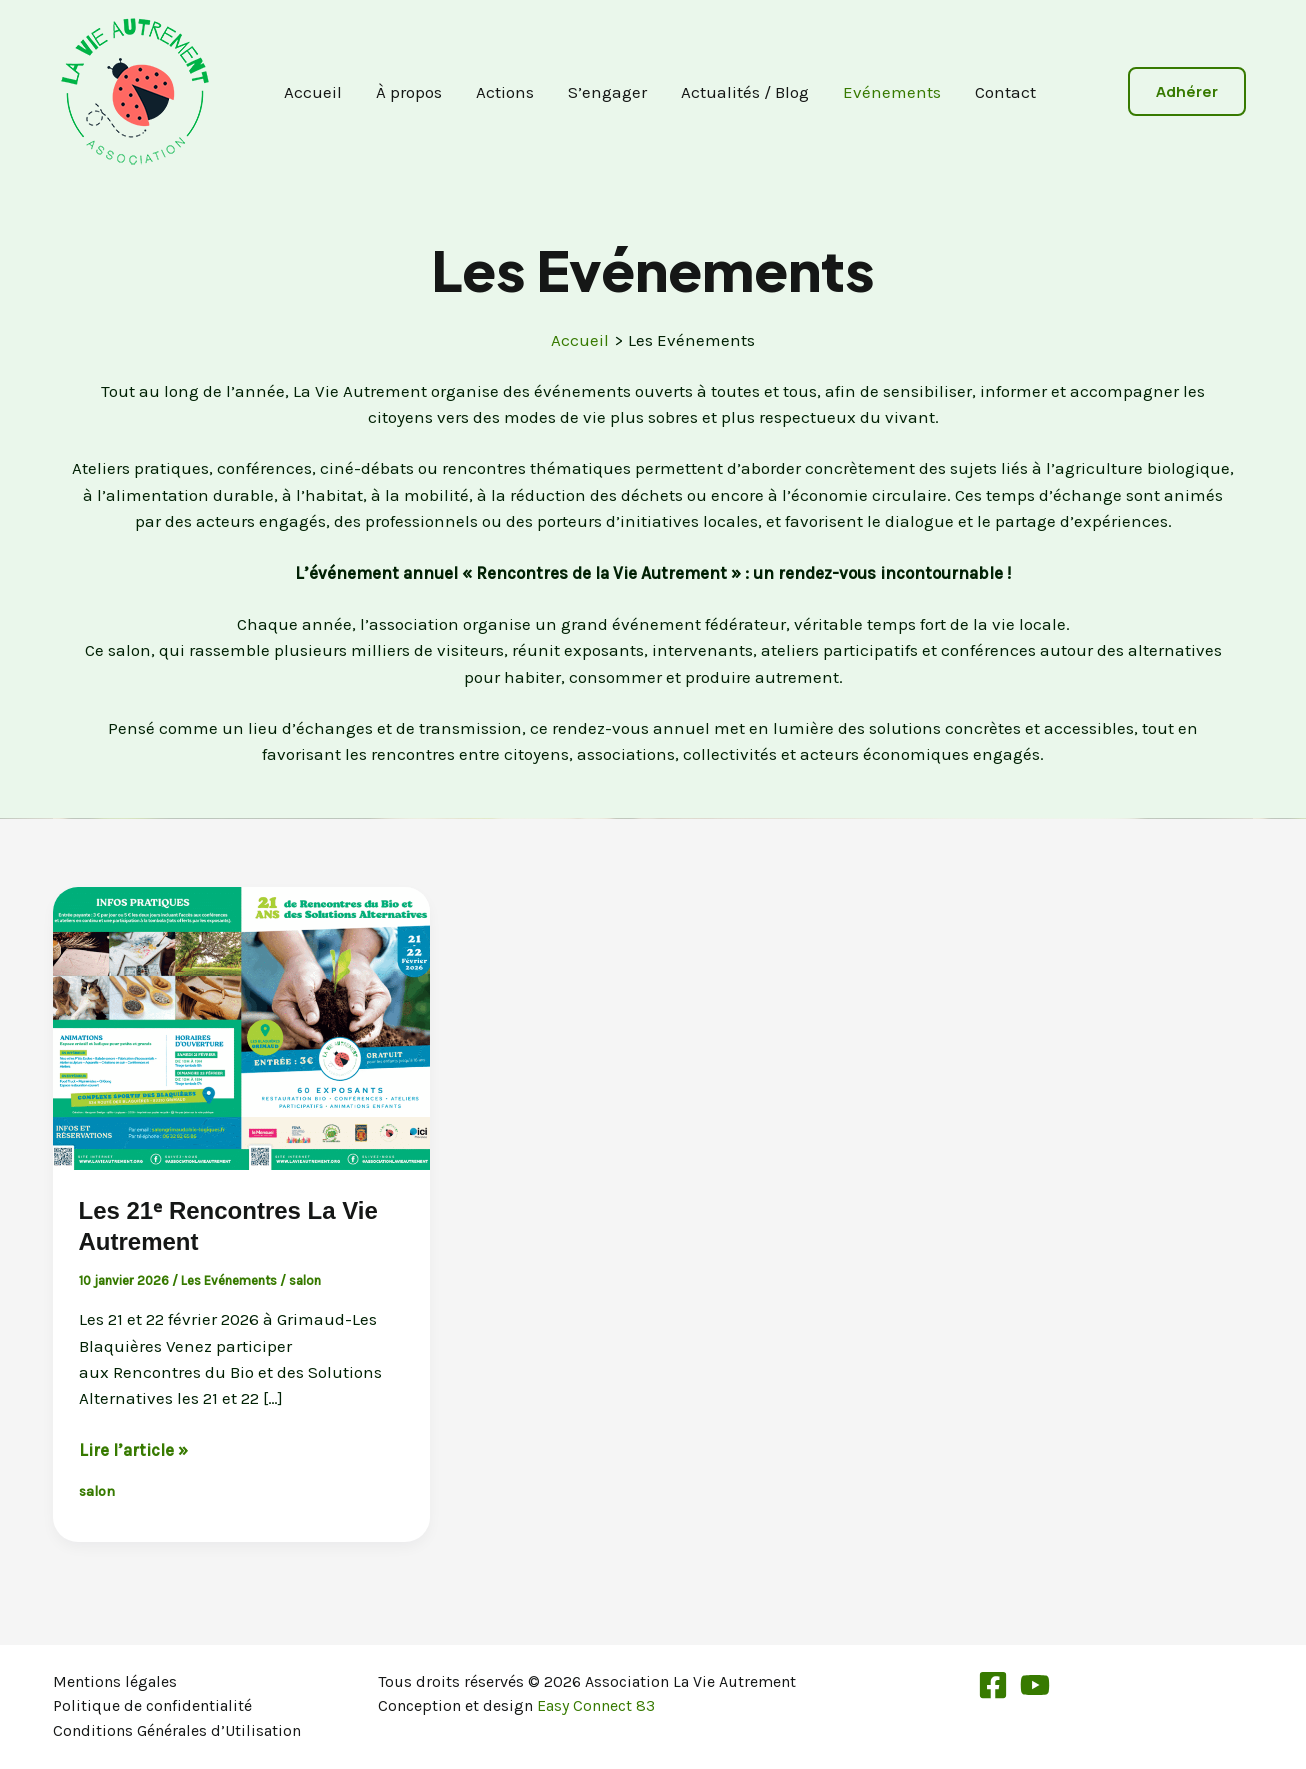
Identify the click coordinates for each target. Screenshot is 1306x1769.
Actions (505, 92)
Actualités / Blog (745, 92)
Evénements (892, 92)
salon (305, 1280)
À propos (409, 92)
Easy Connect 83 (596, 1705)
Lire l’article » (133, 1450)
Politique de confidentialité (152, 1705)
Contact (1005, 92)
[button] (1187, 91)
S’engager (607, 92)
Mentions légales (115, 1681)
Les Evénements (229, 1280)
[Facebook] (993, 1685)
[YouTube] (1035, 1685)
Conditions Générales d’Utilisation (177, 1730)
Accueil (313, 92)
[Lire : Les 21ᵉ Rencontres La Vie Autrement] (241, 1026)
